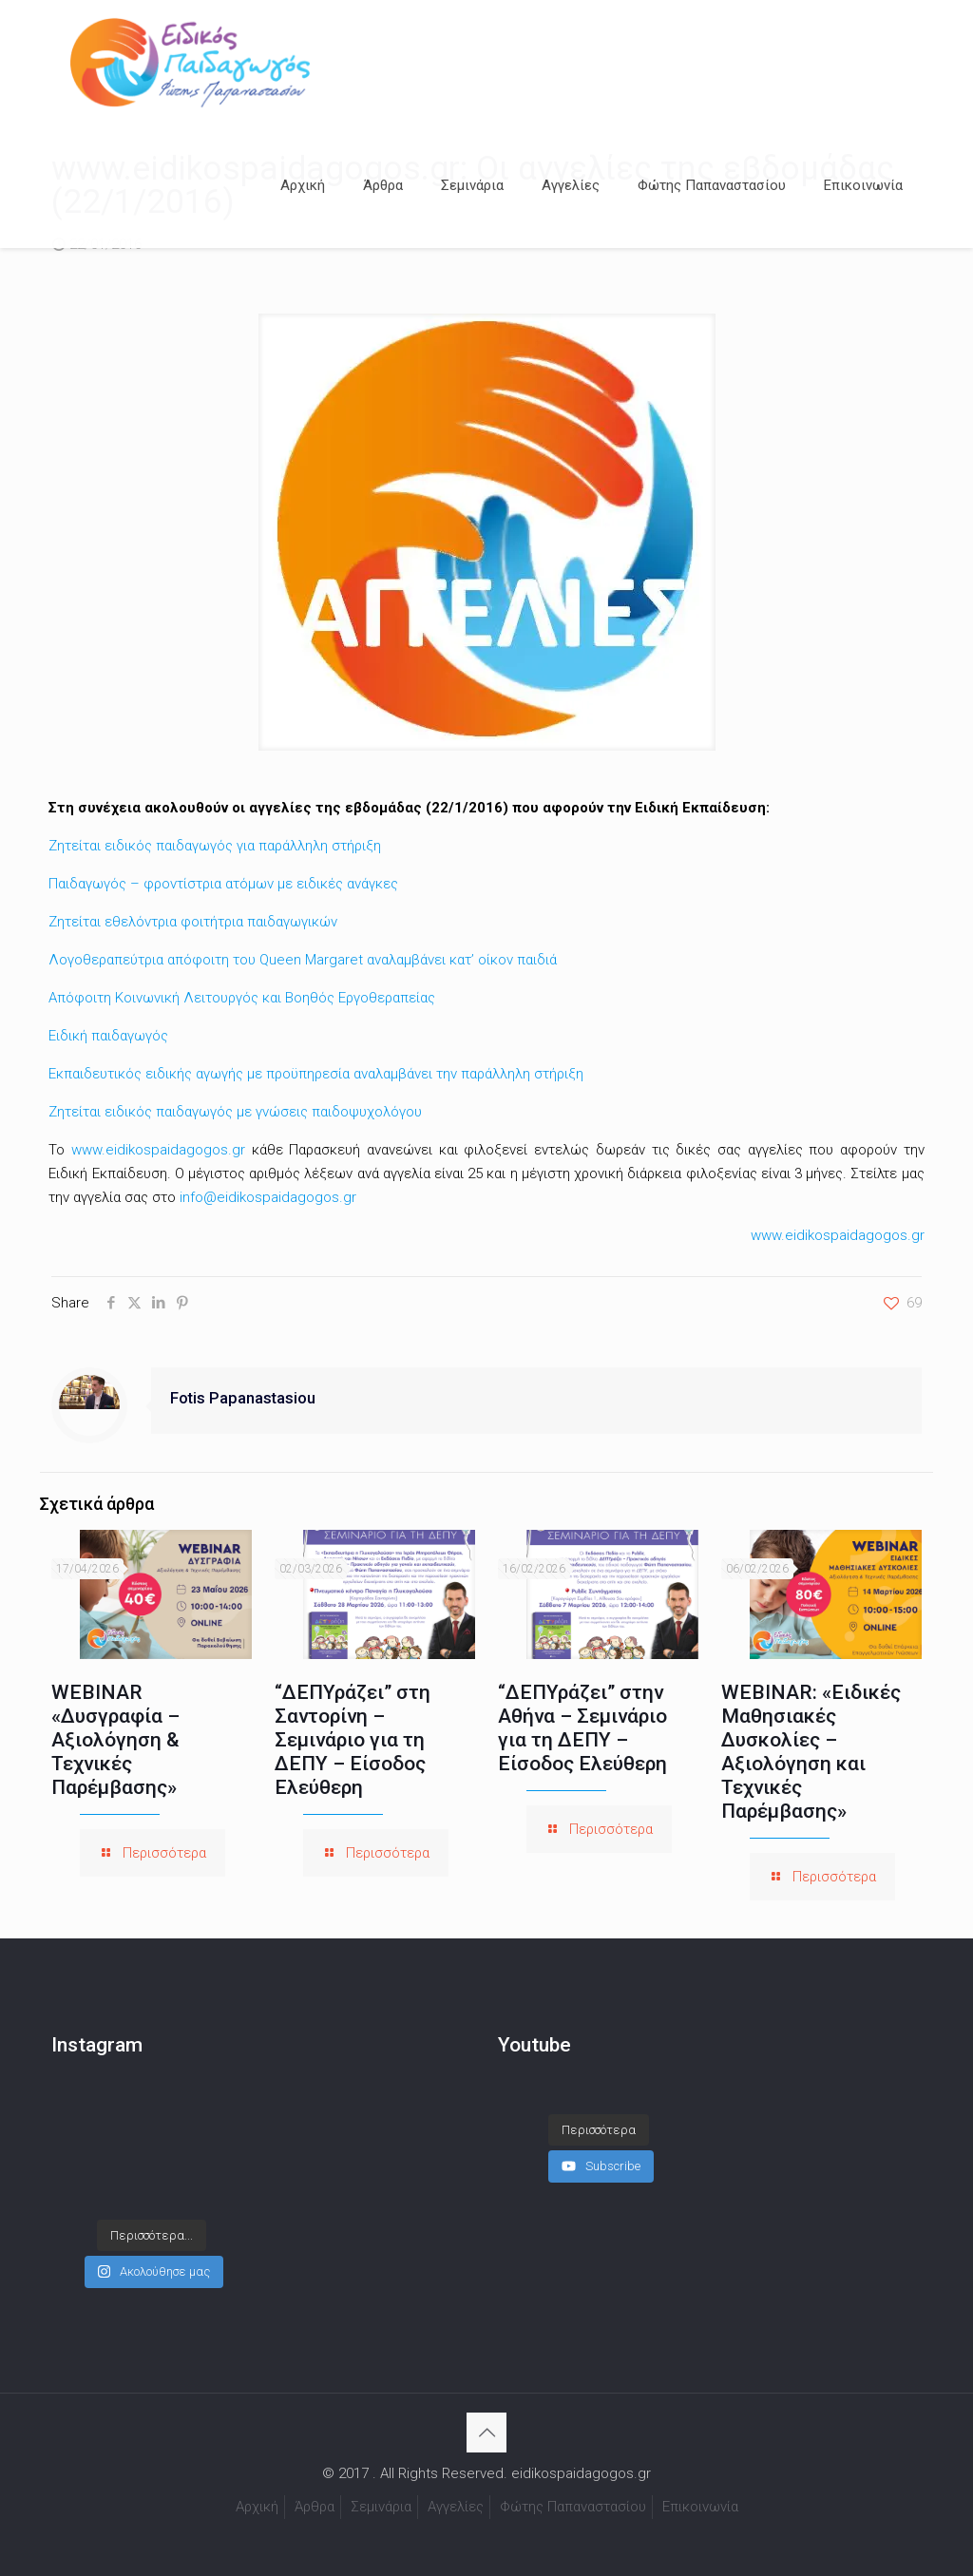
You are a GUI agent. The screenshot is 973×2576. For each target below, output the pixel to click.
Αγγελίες (456, 2506)
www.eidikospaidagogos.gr (158, 1149)
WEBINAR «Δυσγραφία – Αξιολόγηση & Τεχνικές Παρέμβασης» (115, 1740)
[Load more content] (598, 2130)
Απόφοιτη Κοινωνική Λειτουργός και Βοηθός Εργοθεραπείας (241, 997)
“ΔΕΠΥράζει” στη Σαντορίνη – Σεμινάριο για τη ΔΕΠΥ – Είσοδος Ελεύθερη (352, 1740)
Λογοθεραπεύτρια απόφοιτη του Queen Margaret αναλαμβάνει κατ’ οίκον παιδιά (302, 959)
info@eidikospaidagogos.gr (268, 1197)
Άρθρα (314, 2506)
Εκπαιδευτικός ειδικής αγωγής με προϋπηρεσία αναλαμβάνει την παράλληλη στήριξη (315, 1073)
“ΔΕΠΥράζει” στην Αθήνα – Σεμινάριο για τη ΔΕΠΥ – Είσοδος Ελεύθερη (582, 1728)
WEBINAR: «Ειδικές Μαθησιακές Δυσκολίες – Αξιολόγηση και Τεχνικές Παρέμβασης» (811, 1751)
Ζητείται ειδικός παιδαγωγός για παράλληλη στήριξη (214, 845)
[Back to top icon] (486, 2432)
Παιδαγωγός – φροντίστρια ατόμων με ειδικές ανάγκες (223, 883)
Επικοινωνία (700, 2506)
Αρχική (257, 2506)
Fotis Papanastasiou (242, 1398)
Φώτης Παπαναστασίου (573, 2506)
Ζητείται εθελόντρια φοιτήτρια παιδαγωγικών (192, 921)
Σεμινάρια (381, 2506)
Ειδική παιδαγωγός (108, 1035)
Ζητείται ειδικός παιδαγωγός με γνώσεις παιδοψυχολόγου (235, 1111)
